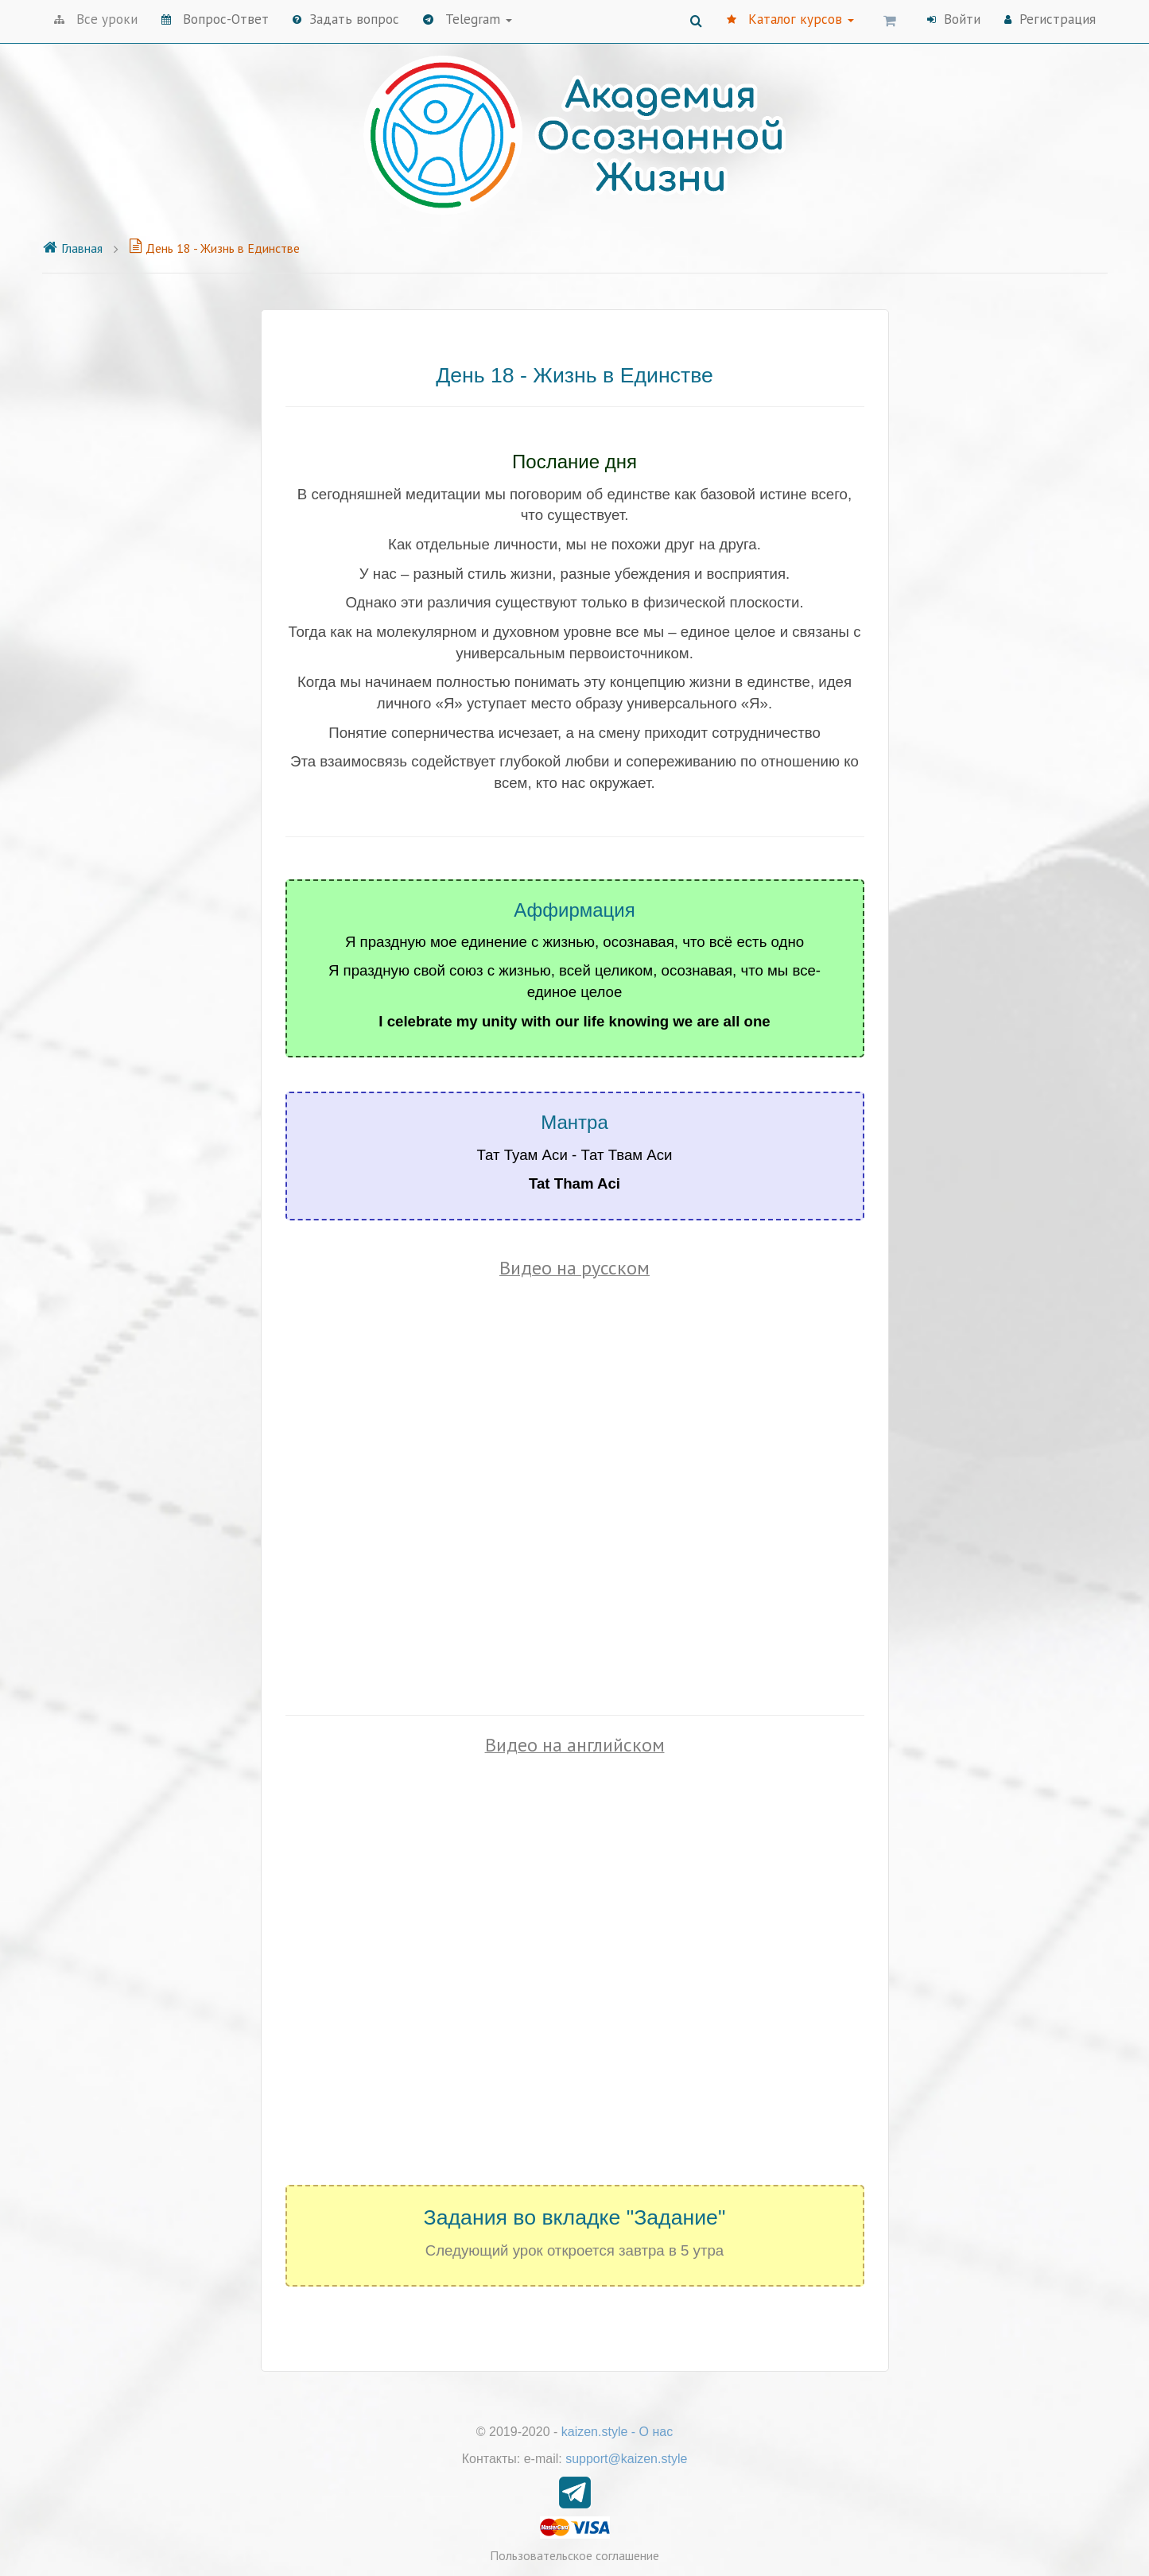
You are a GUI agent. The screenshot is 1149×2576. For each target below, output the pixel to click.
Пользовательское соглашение (574, 2555)
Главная (72, 248)
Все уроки (96, 19)
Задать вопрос (346, 19)
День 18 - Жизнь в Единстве (214, 248)
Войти (953, 19)
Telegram (467, 19)
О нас (656, 2431)
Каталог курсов (790, 19)
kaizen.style (594, 2431)
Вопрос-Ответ (215, 19)
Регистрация (1050, 19)
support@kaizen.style (626, 2458)
